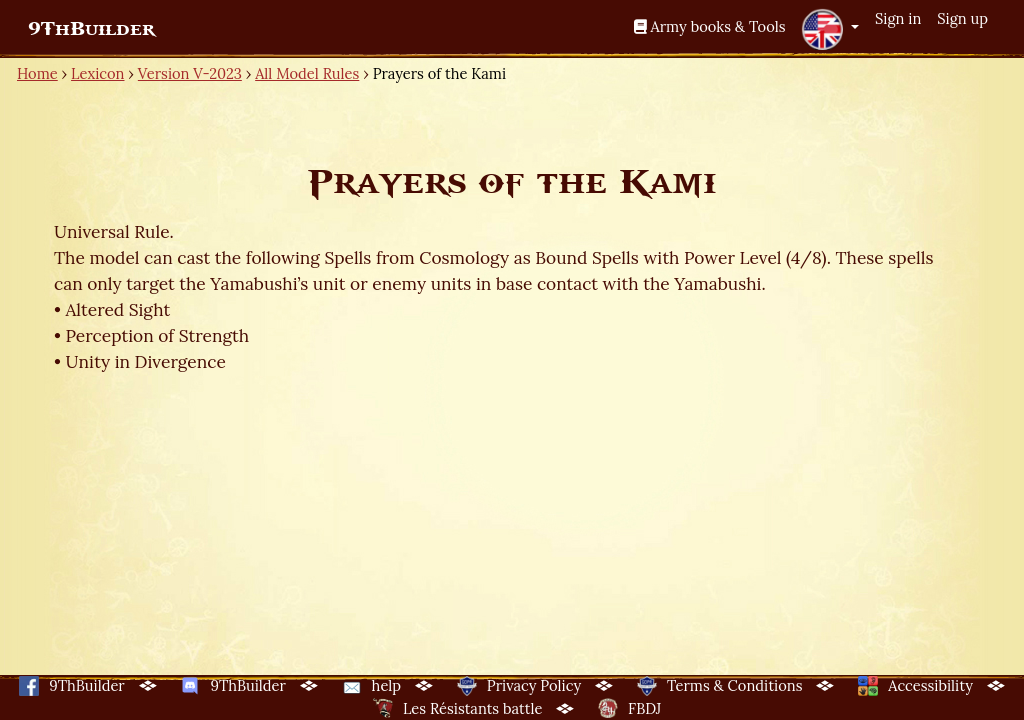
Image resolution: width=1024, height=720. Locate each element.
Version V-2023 (190, 73)
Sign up (962, 18)
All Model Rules (307, 73)
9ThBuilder (91, 29)
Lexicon (97, 73)
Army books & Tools (710, 26)
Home (37, 73)
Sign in (898, 18)
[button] (830, 29)
